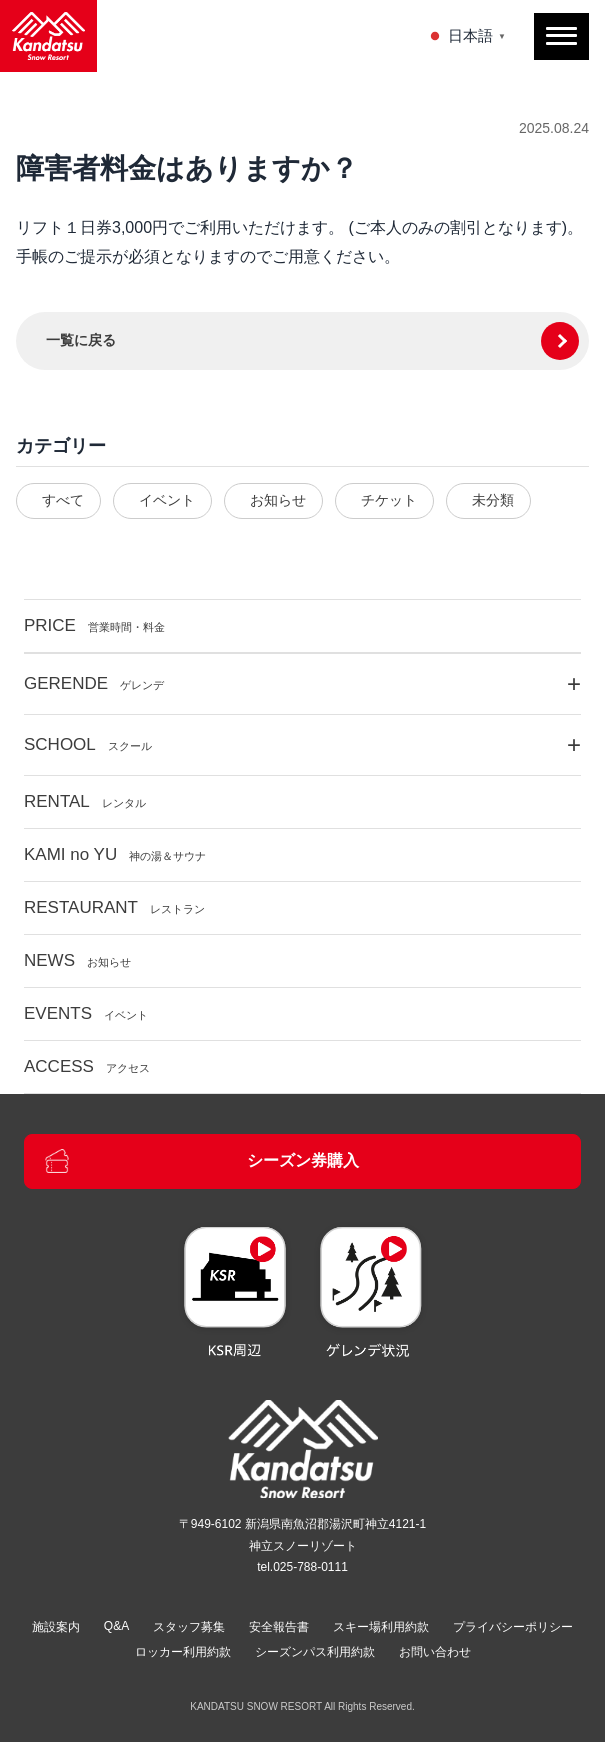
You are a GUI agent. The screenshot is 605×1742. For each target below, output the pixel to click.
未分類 (493, 500)
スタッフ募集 (189, 1627)
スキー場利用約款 (381, 1627)
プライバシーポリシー (513, 1627)
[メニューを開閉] (561, 36)
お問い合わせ (435, 1652)
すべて (63, 500)
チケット (389, 500)
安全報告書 (279, 1627)
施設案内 (56, 1627)
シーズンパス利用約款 (315, 1652)
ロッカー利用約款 (183, 1652)
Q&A (116, 1626)
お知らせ (278, 500)
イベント (167, 500)
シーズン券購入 (202, 1161)
